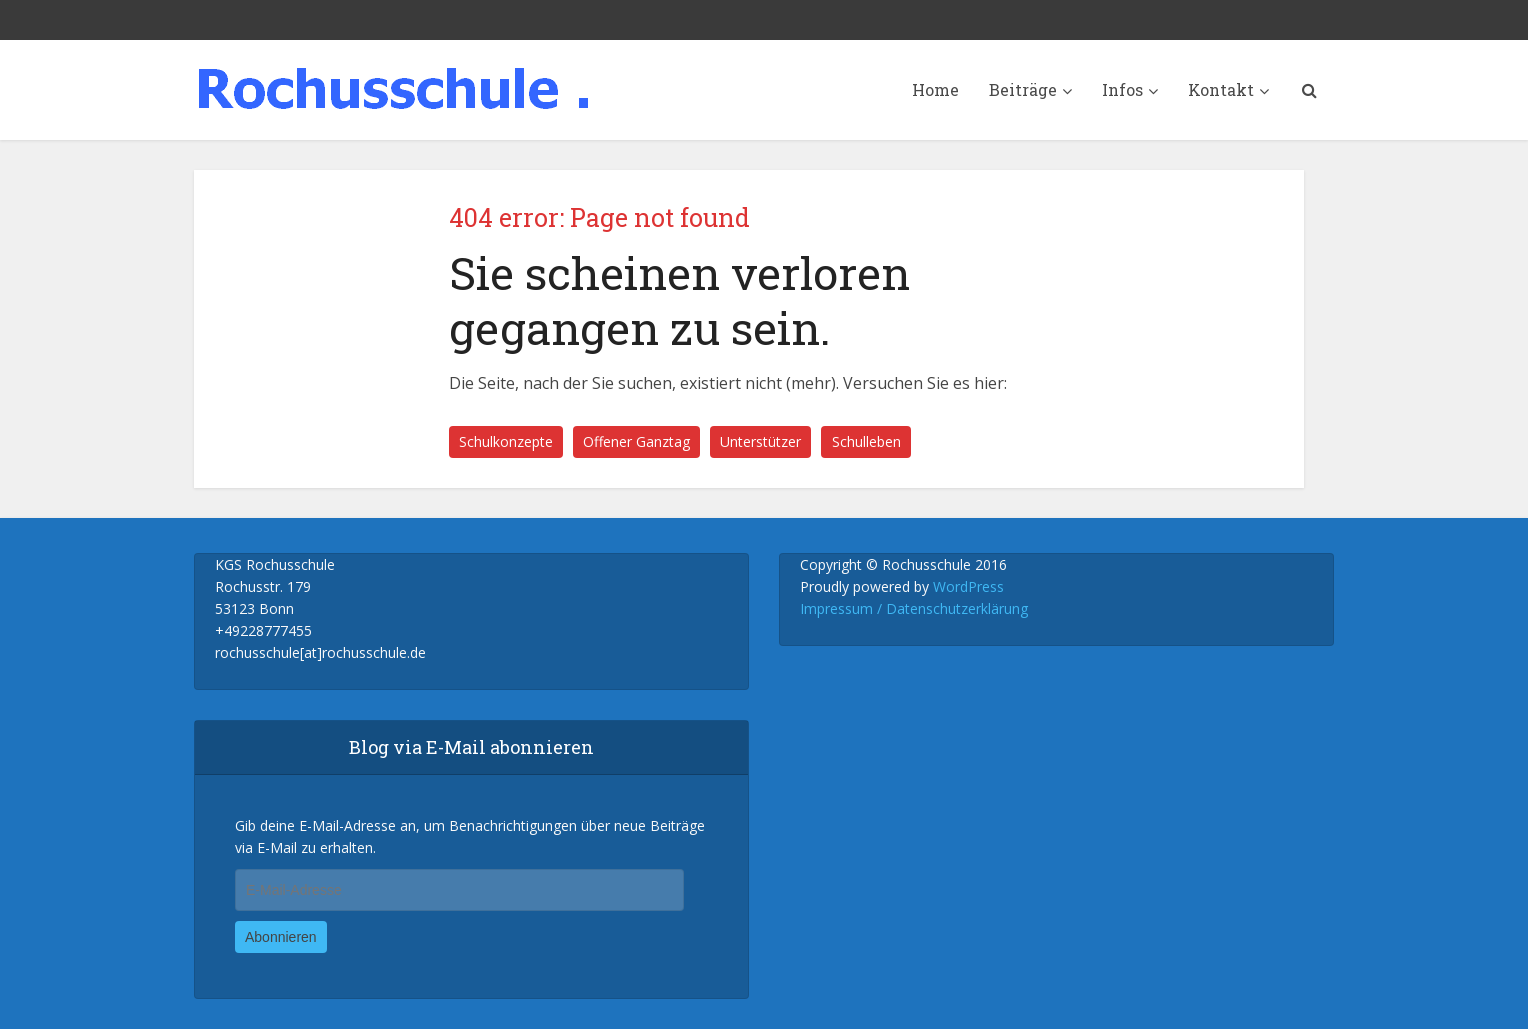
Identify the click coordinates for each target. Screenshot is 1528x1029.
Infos (1122, 89)
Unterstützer (760, 441)
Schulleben (866, 441)
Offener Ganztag (636, 441)
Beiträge (1023, 89)
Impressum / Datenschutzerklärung (914, 608)
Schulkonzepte (506, 441)
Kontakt (1221, 89)
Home (935, 89)
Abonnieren (281, 937)
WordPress (968, 586)
